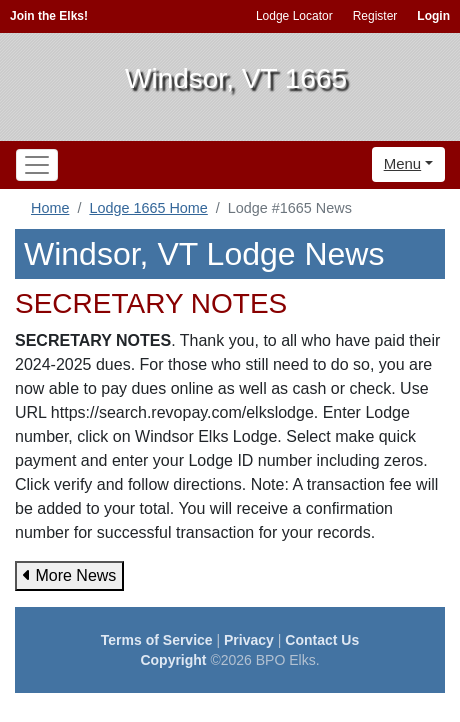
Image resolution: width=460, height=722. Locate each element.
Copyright (173, 660)
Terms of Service (157, 640)
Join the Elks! (49, 16)
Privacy (249, 640)
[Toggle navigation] (37, 165)
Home (50, 208)
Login (433, 16)
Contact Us (322, 640)
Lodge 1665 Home (148, 208)
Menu (403, 163)
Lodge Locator (294, 16)
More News (69, 575)
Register (375, 16)
